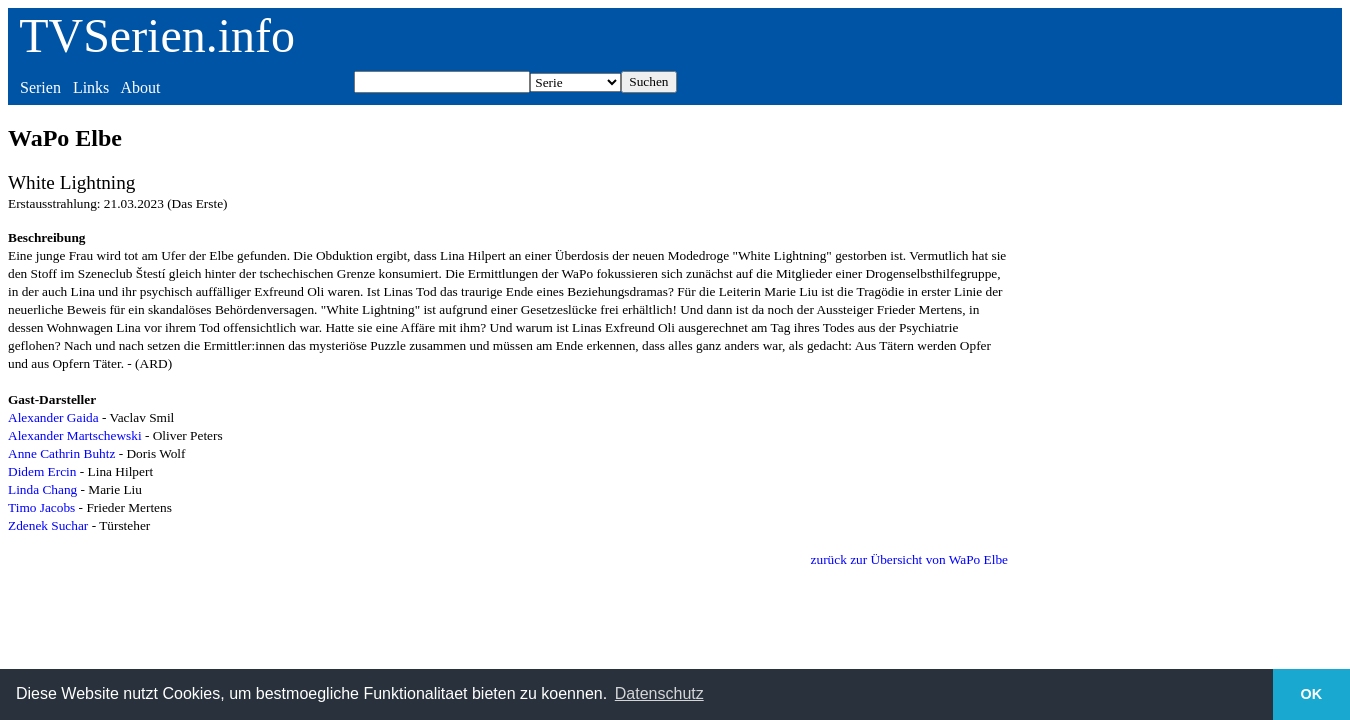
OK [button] (1312, 694)
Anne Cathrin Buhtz (61, 453)
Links (91, 87)
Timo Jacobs (41, 507)
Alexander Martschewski (75, 435)
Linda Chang (42, 489)
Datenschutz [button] (659, 693)
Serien (40, 87)
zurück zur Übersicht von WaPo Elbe (909, 559)
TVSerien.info (157, 35)
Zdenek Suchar (48, 525)
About (140, 87)
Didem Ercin (42, 471)
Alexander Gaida (53, 417)
